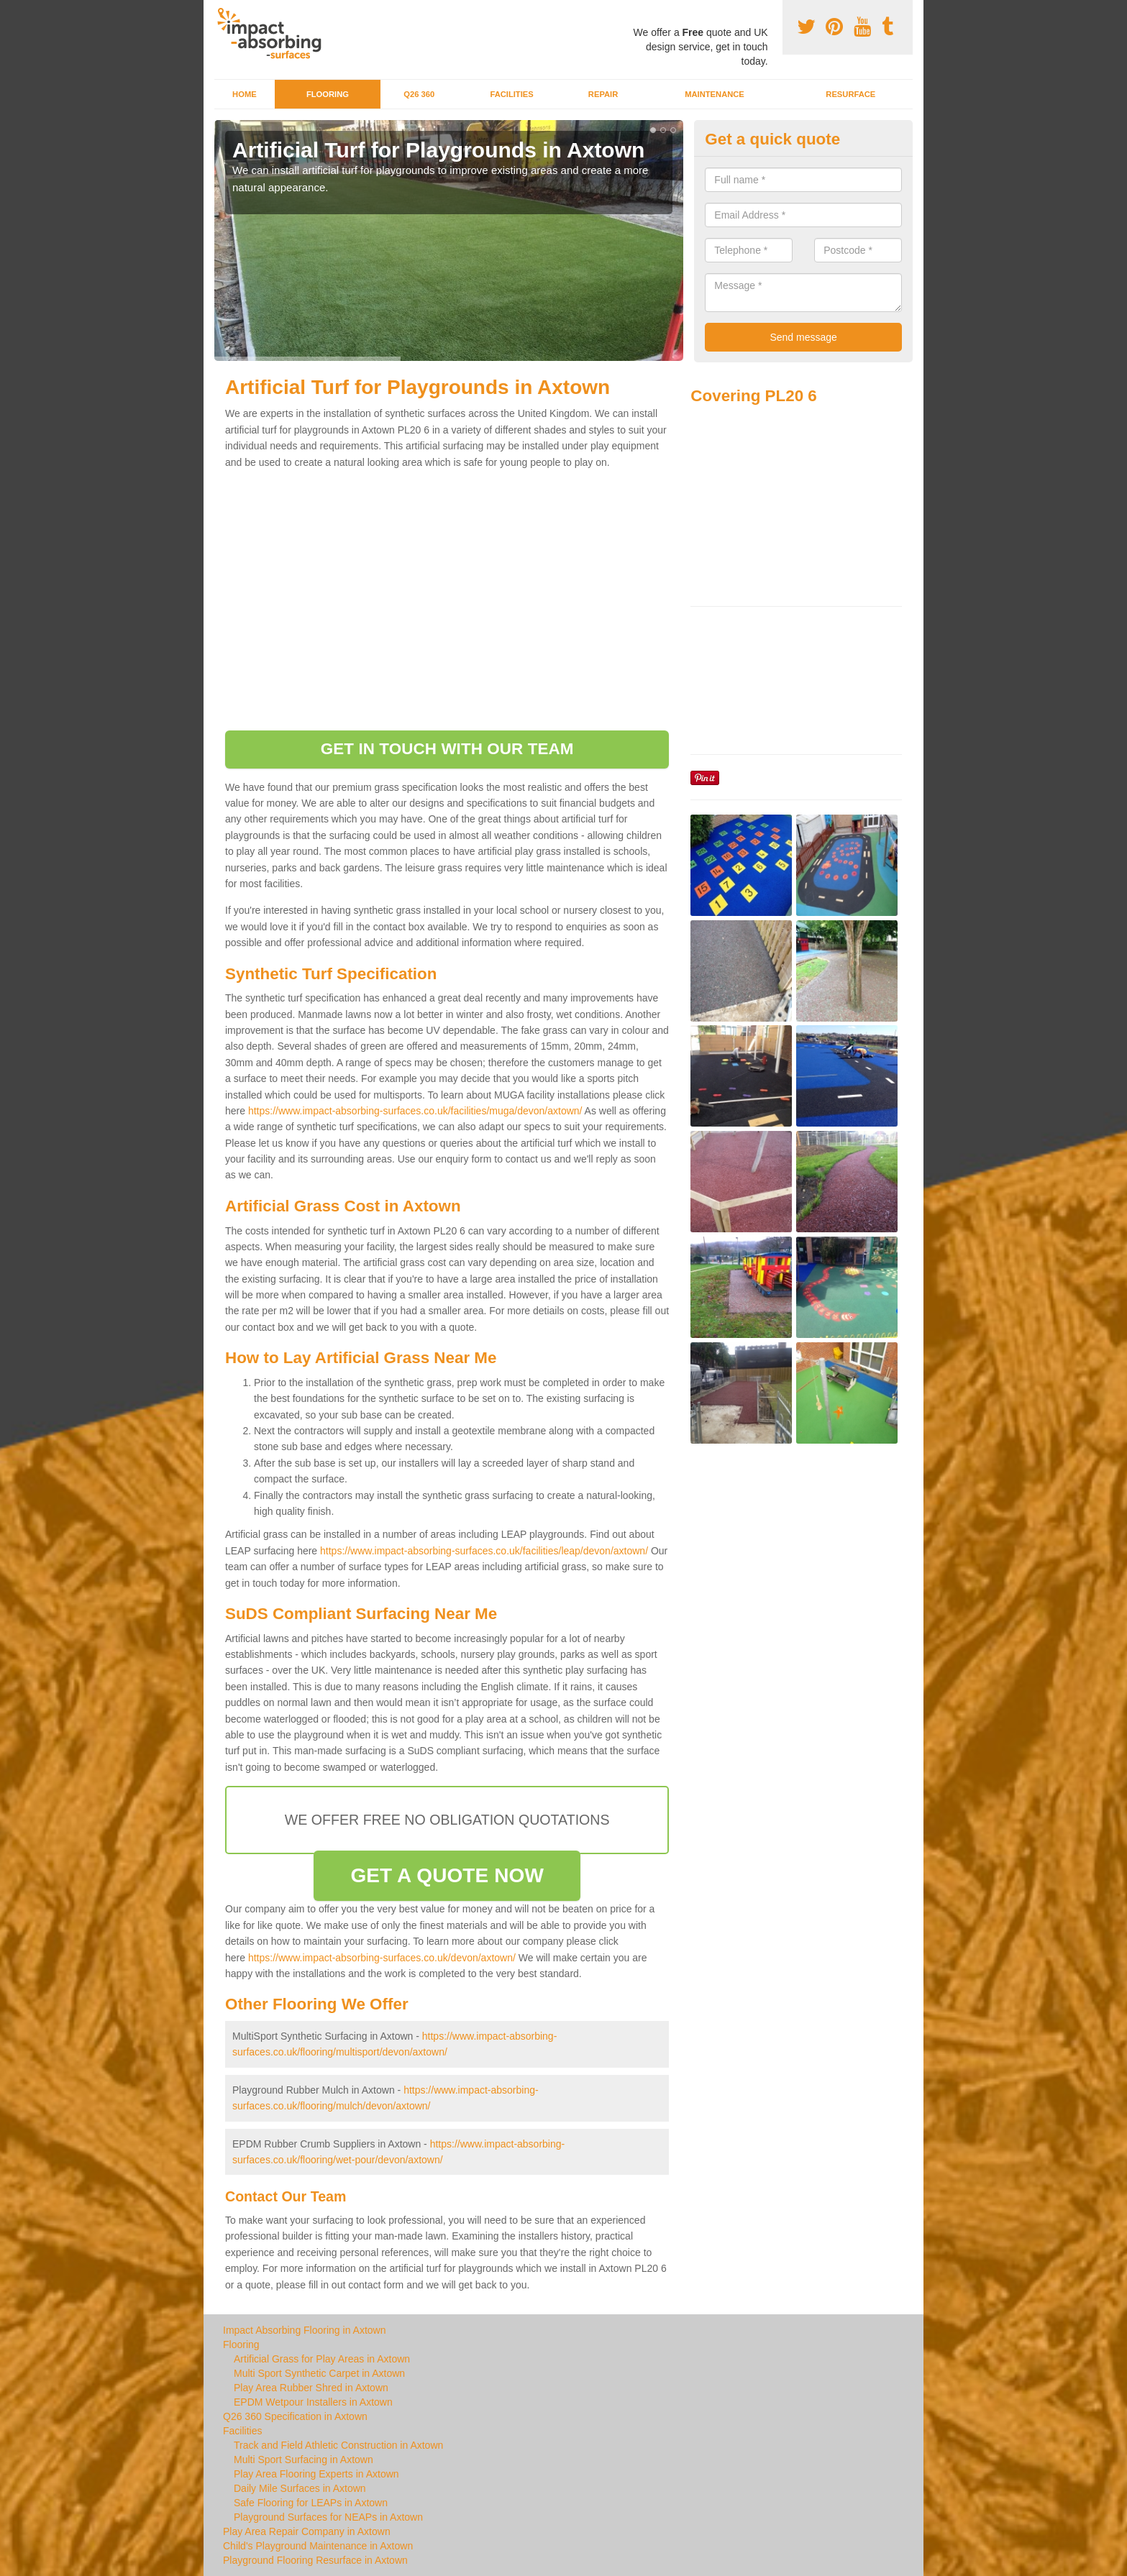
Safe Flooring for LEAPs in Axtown (311, 2502)
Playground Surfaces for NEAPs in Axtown (328, 2517)
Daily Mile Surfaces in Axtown (300, 2488)
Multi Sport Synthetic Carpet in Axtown (319, 2373)
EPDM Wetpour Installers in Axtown (313, 2402)
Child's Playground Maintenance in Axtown (318, 2546)
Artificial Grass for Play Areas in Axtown (322, 2359)
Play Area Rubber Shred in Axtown (311, 2387)
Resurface (850, 94)
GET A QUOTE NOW (447, 1875)
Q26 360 (418, 94)
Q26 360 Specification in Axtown (295, 2416)
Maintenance (714, 94)
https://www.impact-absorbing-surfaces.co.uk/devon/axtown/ (382, 1957)
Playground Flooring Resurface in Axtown (315, 2560)
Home (244, 94)
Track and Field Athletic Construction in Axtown (338, 2445)
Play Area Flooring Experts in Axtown (316, 2474)
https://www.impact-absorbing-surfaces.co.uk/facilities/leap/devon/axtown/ (484, 1551)
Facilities (511, 94)
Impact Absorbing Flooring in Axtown (304, 2330)
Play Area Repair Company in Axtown (307, 2531)
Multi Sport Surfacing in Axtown (303, 2459)
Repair (603, 94)
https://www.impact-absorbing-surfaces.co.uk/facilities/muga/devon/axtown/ (415, 1111)
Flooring (327, 94)
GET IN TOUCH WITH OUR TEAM (447, 749)
